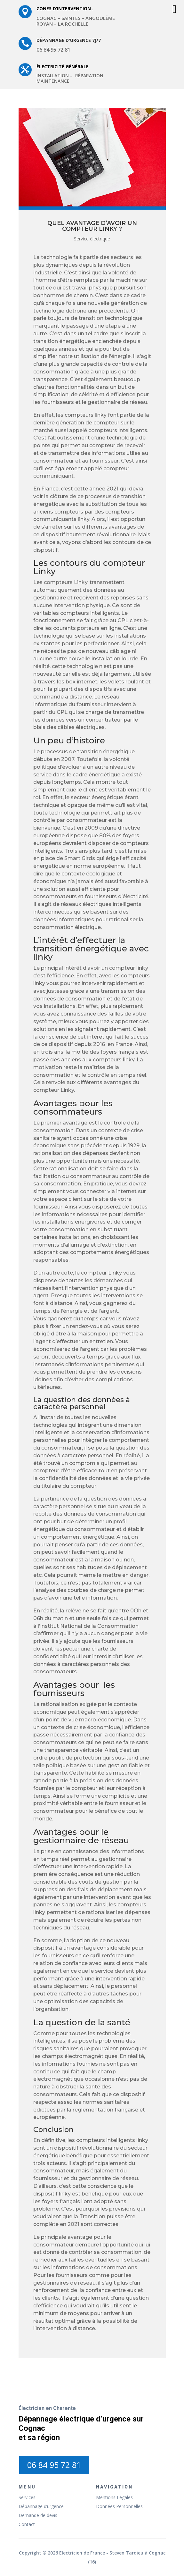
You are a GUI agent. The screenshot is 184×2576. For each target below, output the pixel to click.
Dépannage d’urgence (41, 2506)
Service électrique (92, 239)
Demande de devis (38, 2515)
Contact (27, 2524)
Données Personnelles (119, 2506)
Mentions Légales (114, 2497)
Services (27, 2497)
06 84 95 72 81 (54, 2464)
